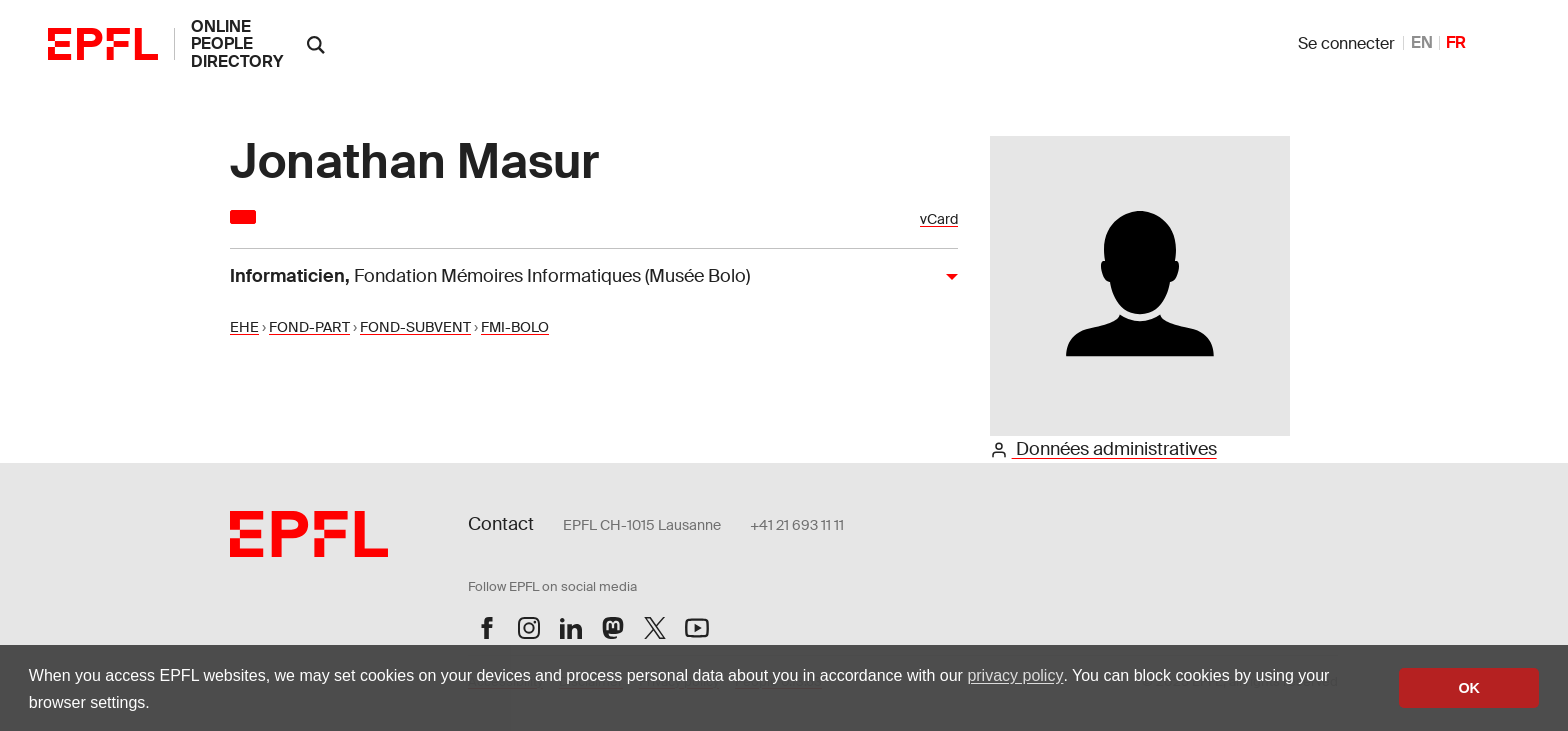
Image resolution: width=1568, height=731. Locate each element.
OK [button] (1469, 688)
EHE (244, 327)
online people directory (237, 44)
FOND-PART (309, 327)
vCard (939, 219)
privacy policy (1015, 675)
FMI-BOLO (515, 327)
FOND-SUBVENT (415, 327)
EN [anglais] (1422, 42)
